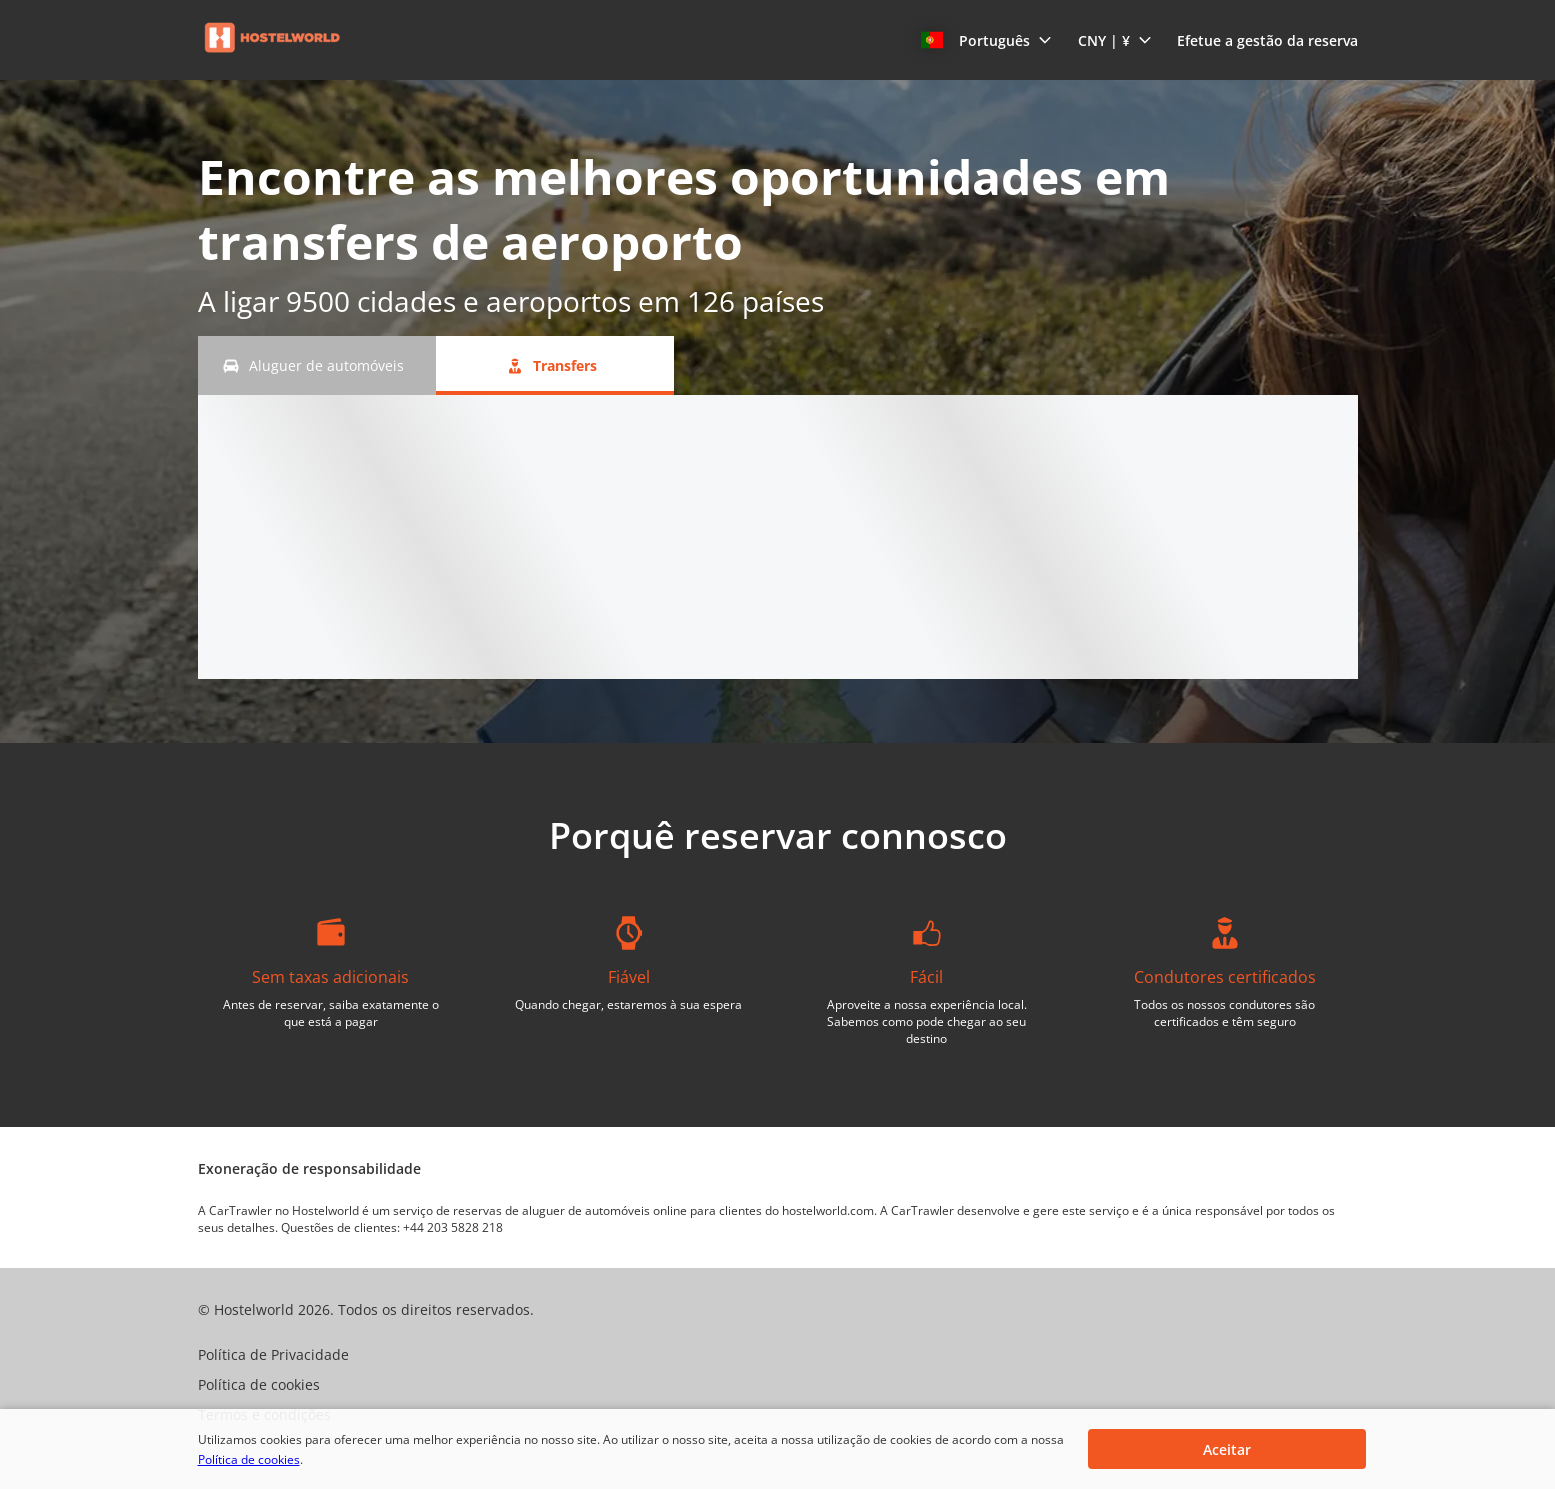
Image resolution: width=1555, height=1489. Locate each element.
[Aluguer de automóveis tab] (317, 365)
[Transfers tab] (555, 365)
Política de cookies (249, 1459)
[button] (986, 40)
